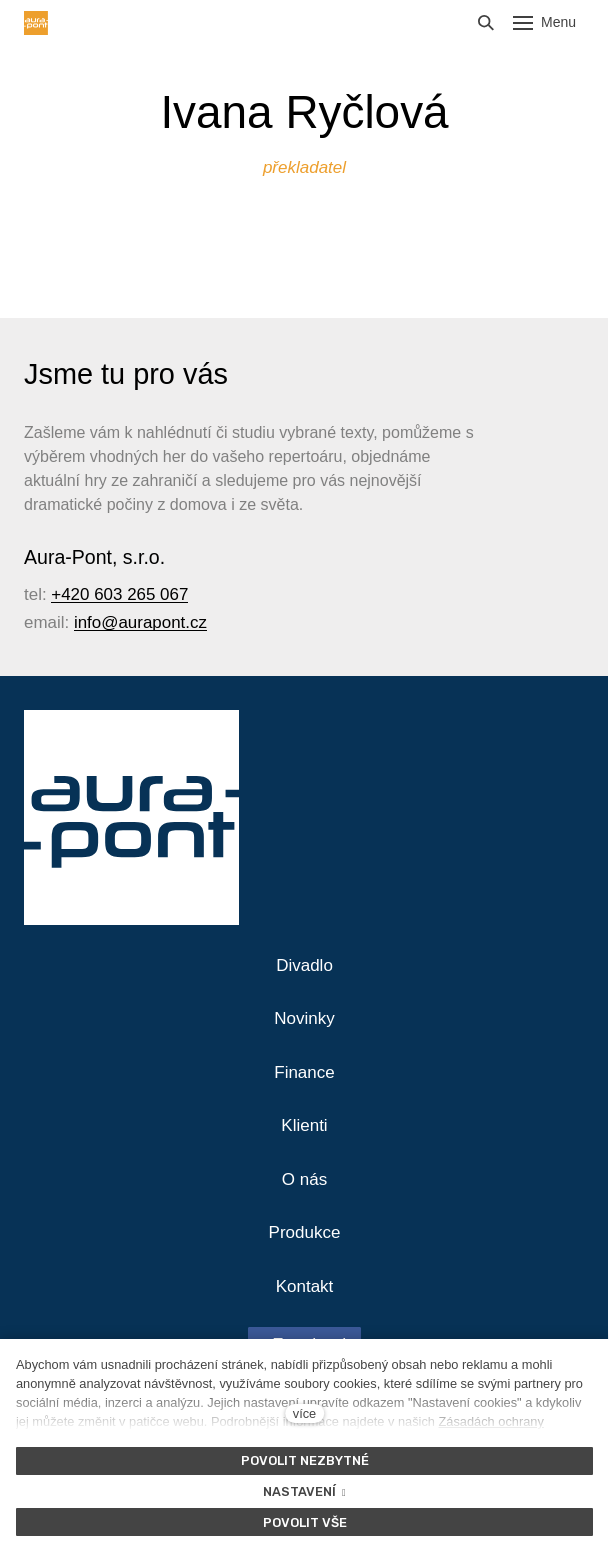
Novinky (304, 1018)
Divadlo (304, 965)
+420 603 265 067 (119, 594)
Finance (304, 1072)
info (87, 622)
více (304, 1413)
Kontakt (305, 1286)
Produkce (305, 1232)
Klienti (304, 1125)
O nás (304, 1179)
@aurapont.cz (154, 622)
